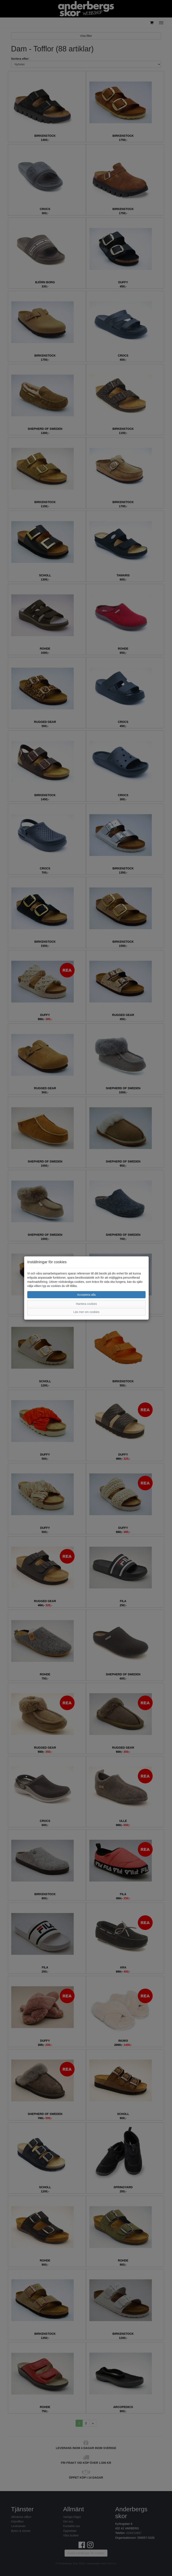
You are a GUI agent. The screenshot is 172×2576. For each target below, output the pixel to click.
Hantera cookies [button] (86, 1303)
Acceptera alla (86, 1294)
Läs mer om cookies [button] (86, 1312)
